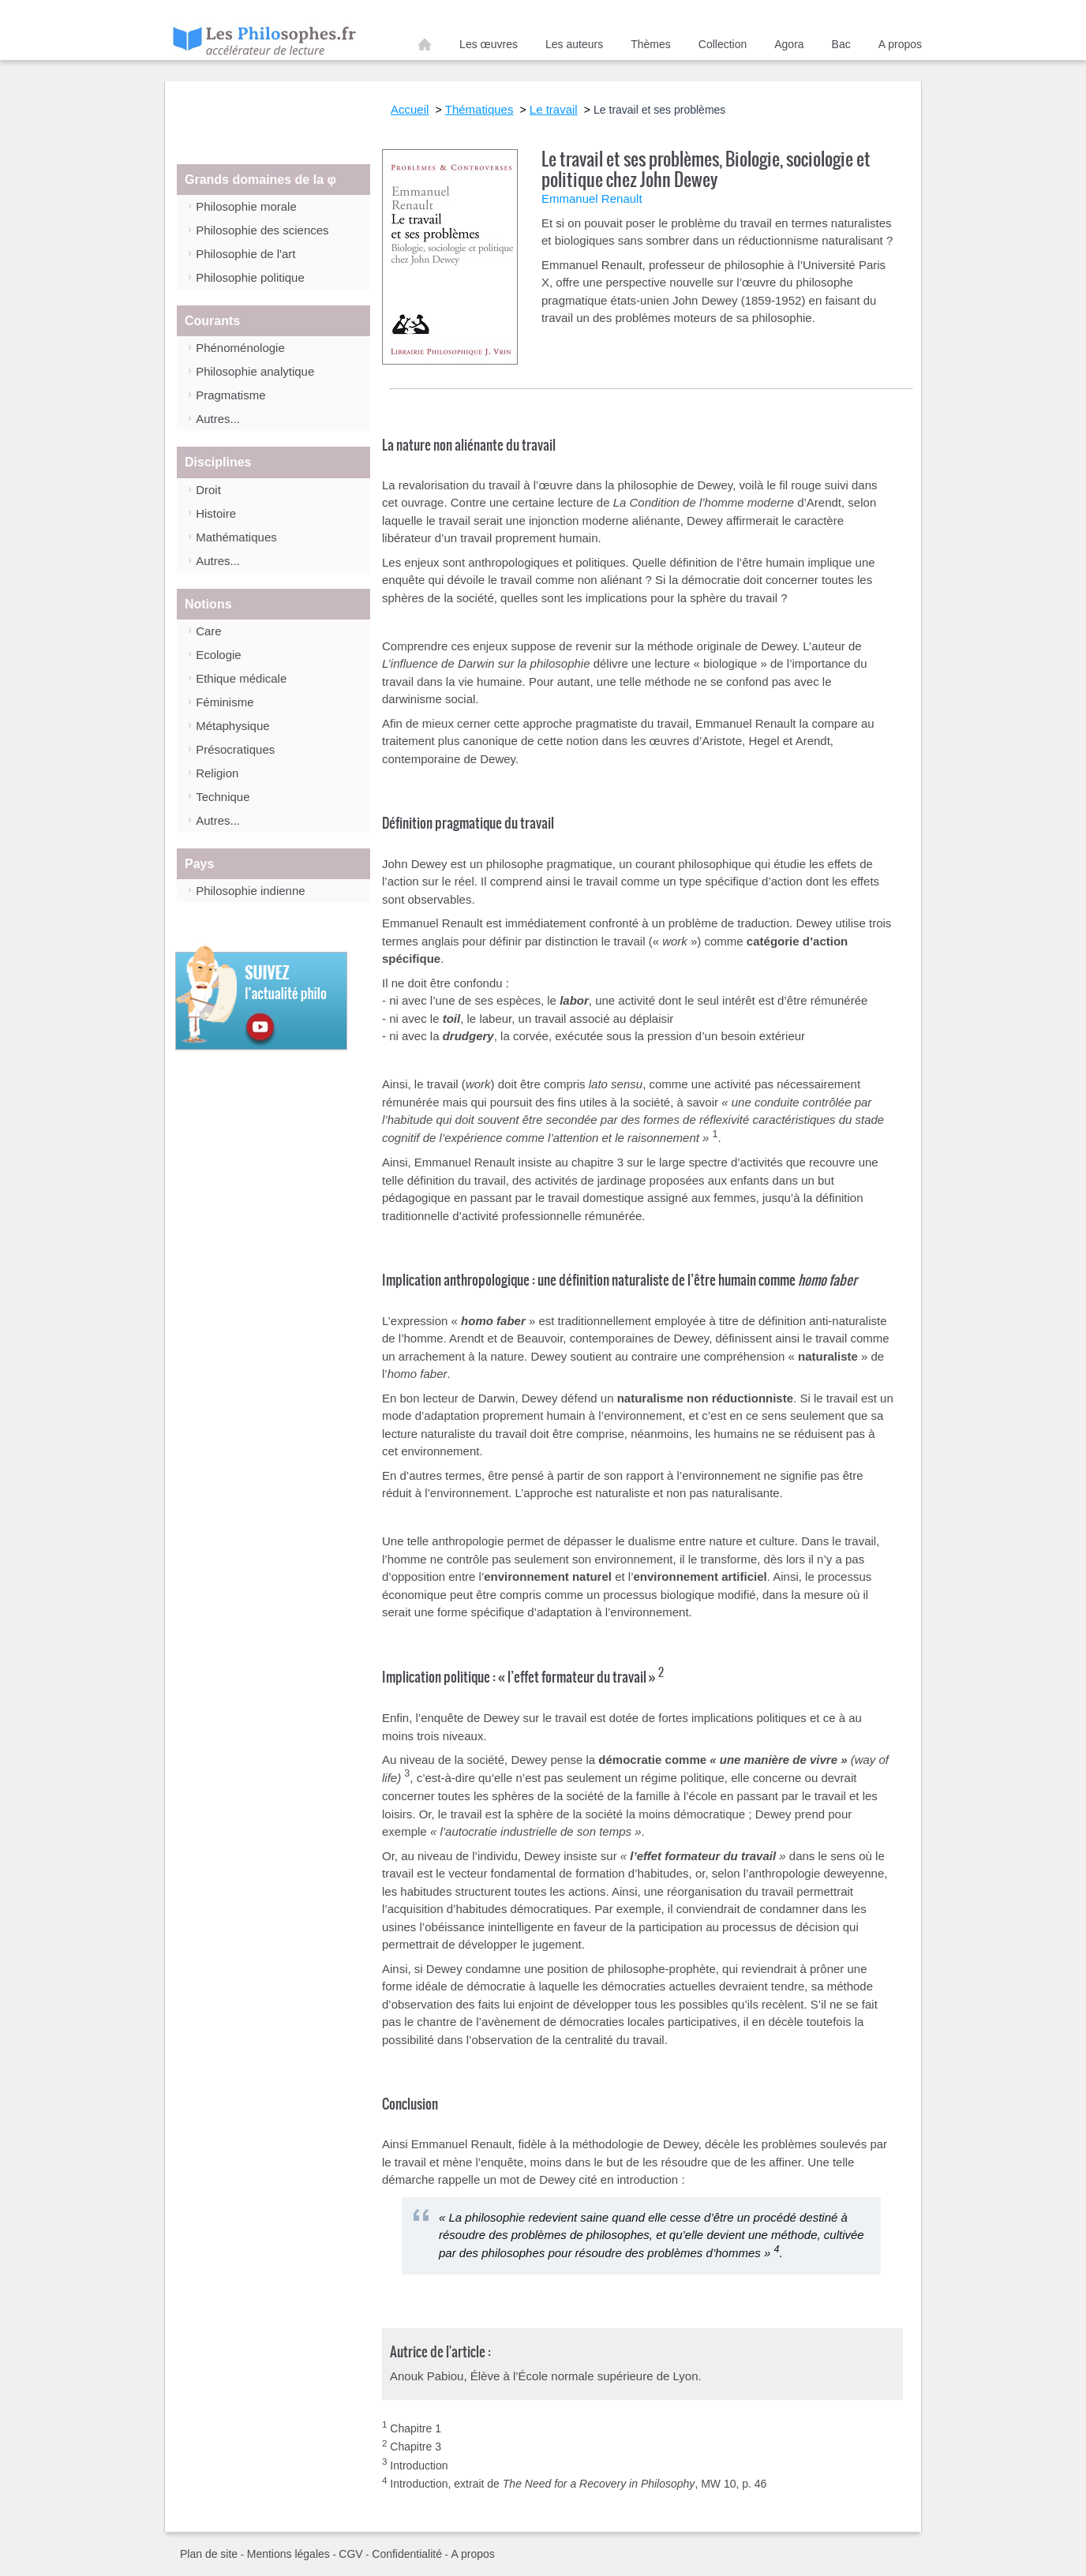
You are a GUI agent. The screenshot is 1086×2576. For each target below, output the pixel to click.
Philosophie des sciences (262, 230)
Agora (788, 44)
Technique (222, 796)
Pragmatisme (230, 395)
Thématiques (479, 109)
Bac (841, 44)
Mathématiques (236, 537)
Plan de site (209, 2554)
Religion (217, 773)
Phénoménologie (240, 347)
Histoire (216, 513)
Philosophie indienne (250, 890)
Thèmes (651, 44)
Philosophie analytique (255, 371)
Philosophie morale (246, 206)
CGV (350, 2554)
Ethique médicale (241, 678)
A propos (900, 44)
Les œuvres (488, 44)
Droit (208, 489)
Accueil (425, 47)
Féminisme (224, 702)
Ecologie (219, 654)
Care (209, 631)
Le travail (554, 109)
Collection (722, 44)
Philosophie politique (250, 277)
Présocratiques (235, 749)
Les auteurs (574, 44)
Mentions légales (288, 2554)
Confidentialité (407, 2554)
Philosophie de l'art (245, 253)
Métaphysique (232, 725)
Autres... (218, 418)
